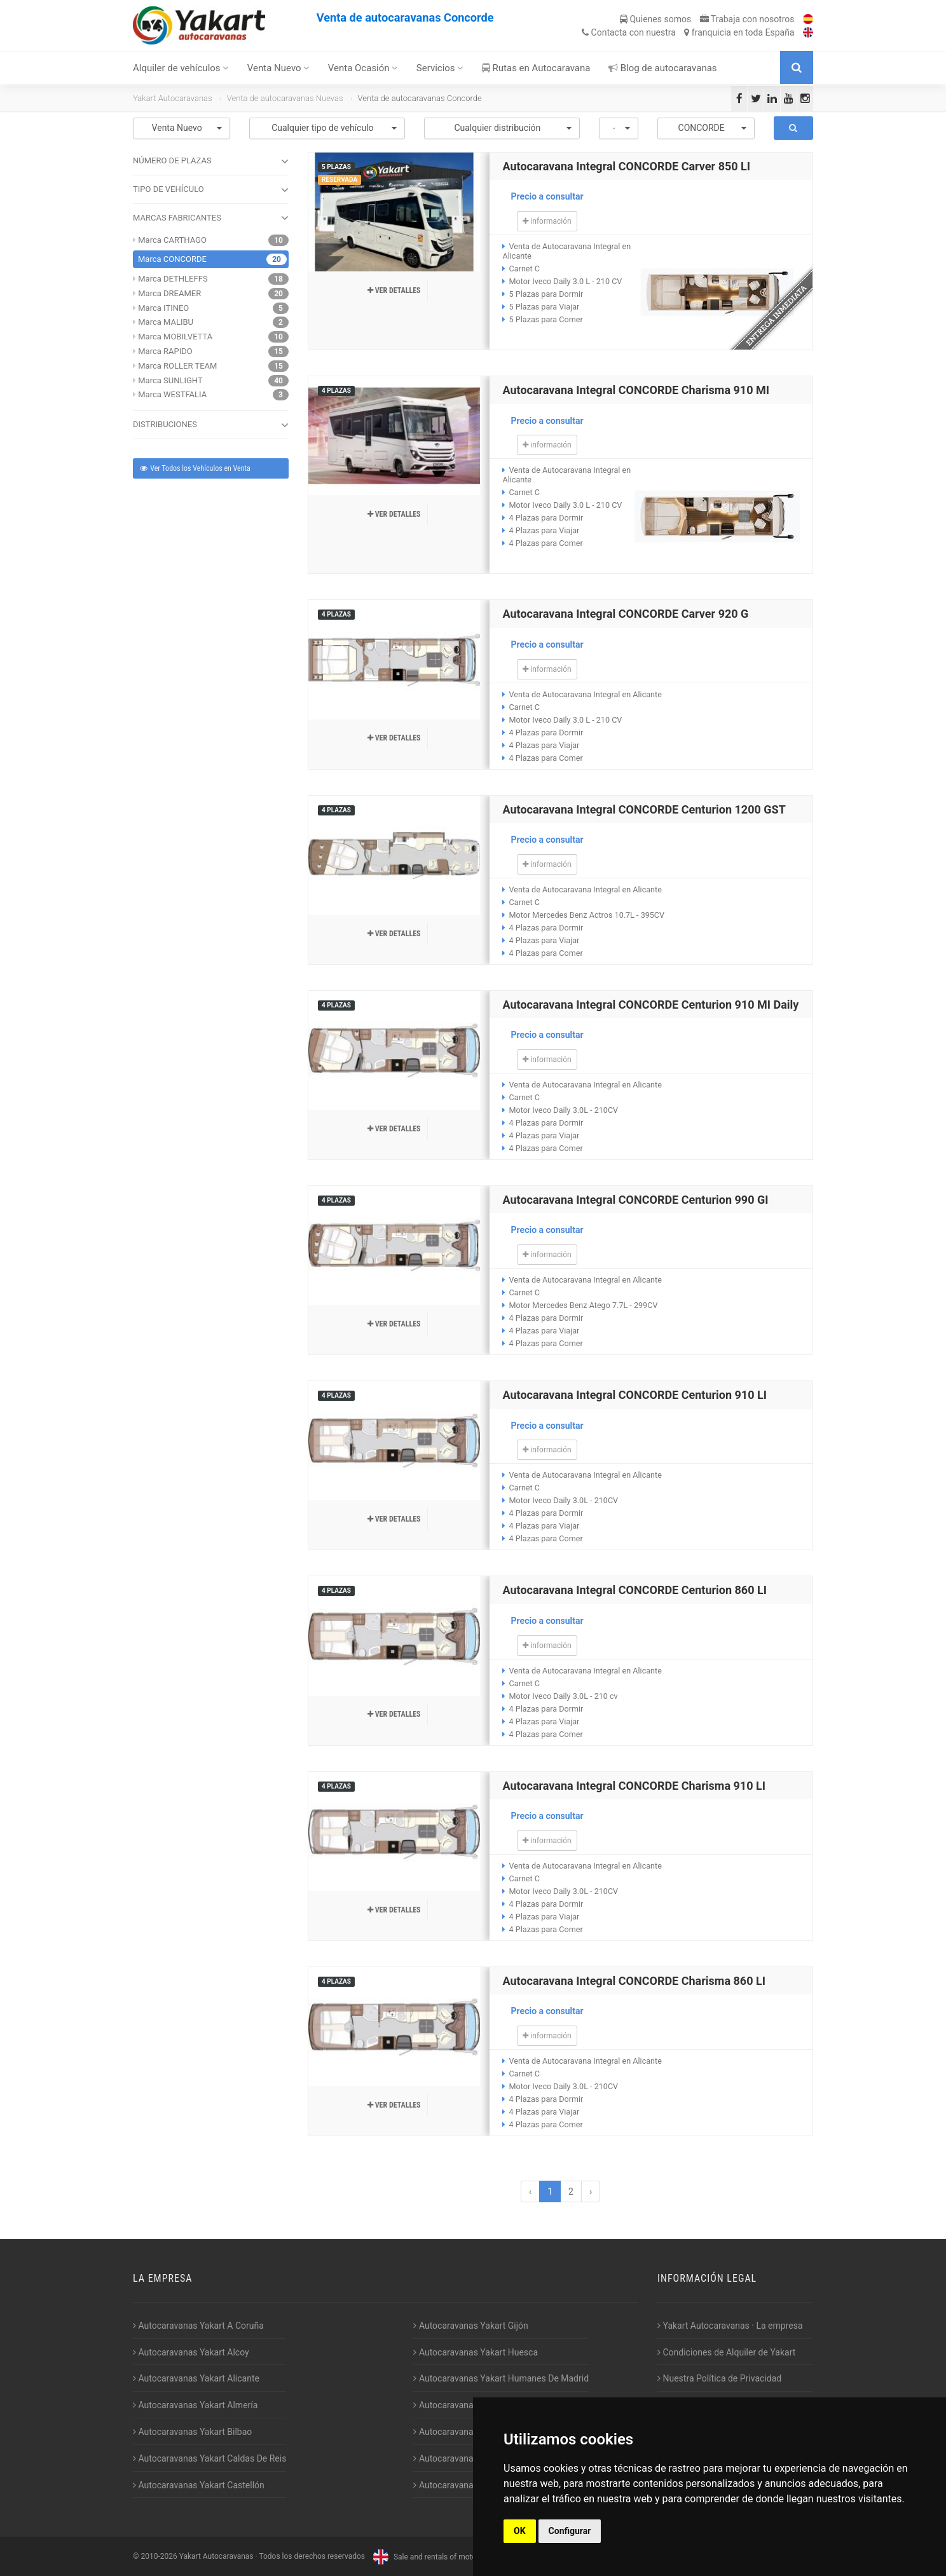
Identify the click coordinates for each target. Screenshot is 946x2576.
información (547, 221)
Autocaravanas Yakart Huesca (475, 2352)
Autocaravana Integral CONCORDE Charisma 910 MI (635, 390)
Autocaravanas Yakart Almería (195, 2405)
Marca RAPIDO (165, 351)
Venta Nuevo (278, 68)
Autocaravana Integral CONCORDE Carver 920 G (625, 613)
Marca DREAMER (169, 293)
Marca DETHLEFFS (172, 278)
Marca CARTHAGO (172, 240)
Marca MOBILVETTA (175, 336)
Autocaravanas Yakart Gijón (470, 2325)
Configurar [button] (570, 2531)
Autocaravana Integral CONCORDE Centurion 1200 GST (643, 809)
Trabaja (747, 19)
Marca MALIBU (165, 322)
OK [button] (520, 2531)
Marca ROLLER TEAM (177, 366)
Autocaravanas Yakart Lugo (470, 2432)
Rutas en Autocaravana (536, 68)
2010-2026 (159, 2556)
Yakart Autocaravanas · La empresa (730, 2325)
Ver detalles (394, 290)
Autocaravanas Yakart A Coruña (198, 2325)
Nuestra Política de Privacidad (719, 2378)
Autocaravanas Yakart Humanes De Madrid (501, 2378)
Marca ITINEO (163, 308)
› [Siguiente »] (590, 2191)
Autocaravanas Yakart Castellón (198, 2485)
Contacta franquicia (688, 32)
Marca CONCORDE (172, 259)
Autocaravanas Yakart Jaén (470, 2405)
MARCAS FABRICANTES (211, 218)
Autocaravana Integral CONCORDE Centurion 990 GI (635, 1199)
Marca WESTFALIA (172, 394)
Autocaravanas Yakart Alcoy (191, 2352)
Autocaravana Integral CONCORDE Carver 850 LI (626, 166)
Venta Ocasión (363, 68)
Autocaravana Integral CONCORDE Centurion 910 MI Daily (650, 1004)
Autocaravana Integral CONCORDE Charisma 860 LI (633, 1980)
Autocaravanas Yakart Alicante (196, 2378)
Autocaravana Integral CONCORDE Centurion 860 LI (634, 1590)
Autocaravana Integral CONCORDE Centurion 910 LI (634, 1394)
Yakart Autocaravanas (172, 98)
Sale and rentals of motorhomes (436, 2556)
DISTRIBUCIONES (211, 425)
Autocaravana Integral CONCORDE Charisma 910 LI (633, 1785)
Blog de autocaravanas (662, 68)
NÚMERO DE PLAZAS (211, 161)
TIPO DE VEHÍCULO (211, 190)
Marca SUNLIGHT (170, 380)
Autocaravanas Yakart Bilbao (192, 2432)
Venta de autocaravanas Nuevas (285, 98)
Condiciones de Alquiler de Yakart (726, 2352)
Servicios (440, 68)
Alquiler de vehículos (181, 68)
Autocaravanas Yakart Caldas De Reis (209, 2458)
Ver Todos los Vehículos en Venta (194, 468)
